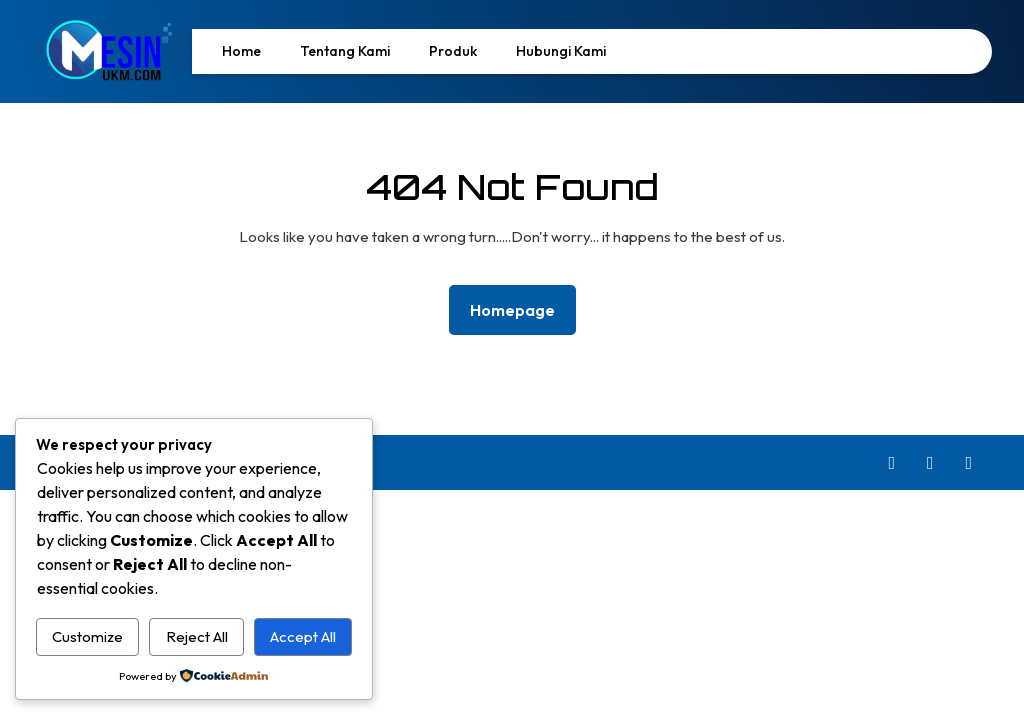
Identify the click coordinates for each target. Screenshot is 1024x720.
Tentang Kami (345, 51)
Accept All (303, 636)
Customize (87, 636)
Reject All (197, 636)
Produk (453, 51)
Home (241, 51)
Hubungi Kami (561, 51)
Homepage (520, 308)
